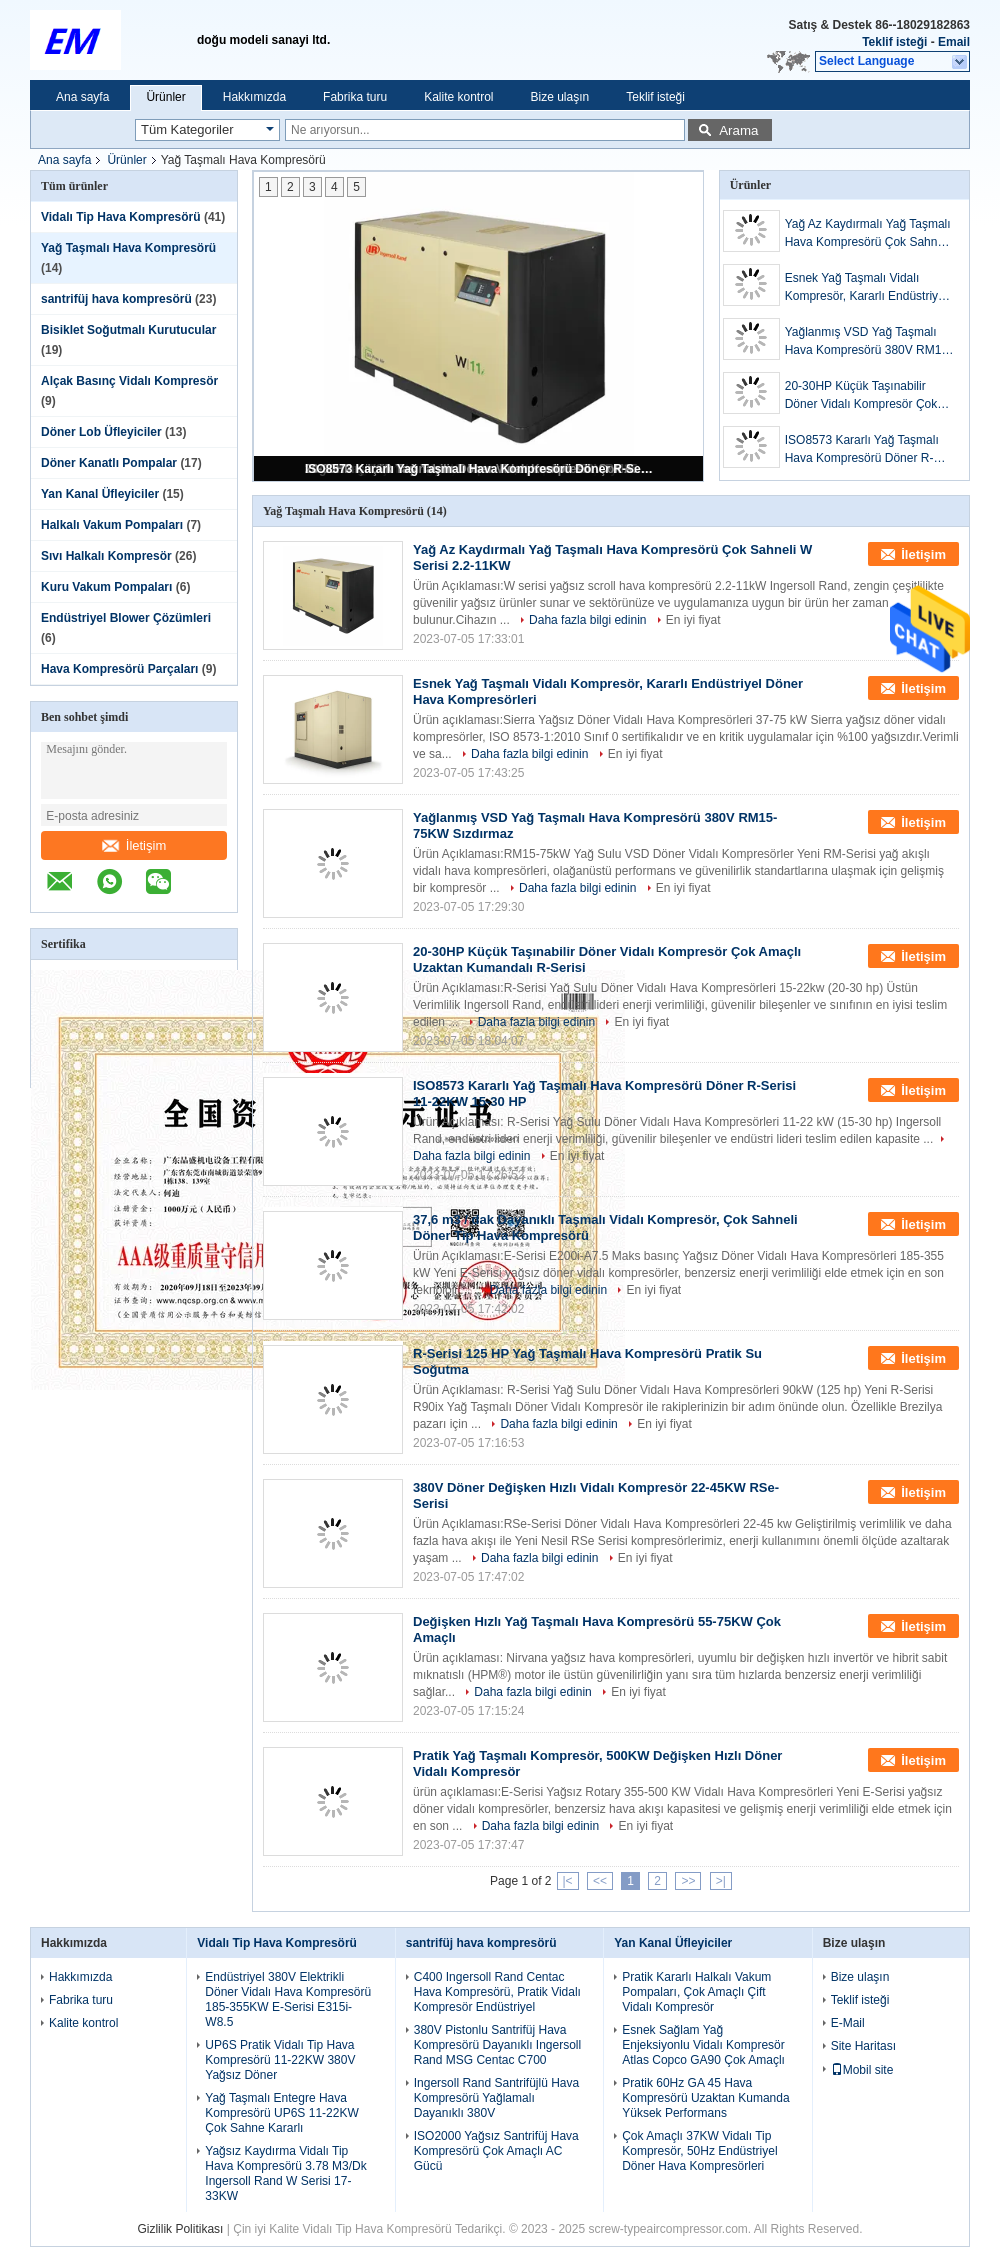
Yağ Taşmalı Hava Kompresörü (128, 248)
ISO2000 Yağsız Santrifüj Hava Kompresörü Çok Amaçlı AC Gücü (496, 2151)
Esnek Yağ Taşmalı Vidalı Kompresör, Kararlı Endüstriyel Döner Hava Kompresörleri (866, 288)
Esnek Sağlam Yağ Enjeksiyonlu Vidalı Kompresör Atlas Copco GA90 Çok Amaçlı (703, 2045)
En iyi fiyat (693, 620)
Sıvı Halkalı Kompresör (106, 556)
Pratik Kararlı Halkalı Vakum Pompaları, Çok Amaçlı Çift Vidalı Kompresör (696, 1992)
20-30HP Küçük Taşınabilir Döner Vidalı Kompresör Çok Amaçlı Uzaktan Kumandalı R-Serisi (865, 396)
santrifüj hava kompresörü (116, 299)
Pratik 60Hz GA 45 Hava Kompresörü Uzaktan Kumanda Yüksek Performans (705, 2098)
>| (721, 1881)
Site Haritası (863, 2046)
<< (600, 1881)
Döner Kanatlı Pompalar (109, 463)
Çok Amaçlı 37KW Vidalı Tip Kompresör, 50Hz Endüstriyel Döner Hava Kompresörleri (699, 2151)
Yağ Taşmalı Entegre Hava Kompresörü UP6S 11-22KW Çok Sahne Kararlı (281, 2113)
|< (568, 1881)
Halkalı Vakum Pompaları (112, 525)
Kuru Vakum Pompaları (106, 587)
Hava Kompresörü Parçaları (119, 669)
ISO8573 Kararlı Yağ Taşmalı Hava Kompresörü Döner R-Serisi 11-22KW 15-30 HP (480, 469)
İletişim (134, 845)
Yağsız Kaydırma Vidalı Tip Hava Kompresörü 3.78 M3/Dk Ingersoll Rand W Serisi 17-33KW (285, 2173)
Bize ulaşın (560, 97)
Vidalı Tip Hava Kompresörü (121, 217)
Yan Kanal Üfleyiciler (100, 494)
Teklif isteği (894, 42)
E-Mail (848, 2023)
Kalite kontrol (458, 97)
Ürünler (165, 97)
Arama (738, 130)
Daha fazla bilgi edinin (587, 620)
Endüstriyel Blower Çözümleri (126, 618)
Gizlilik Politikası (180, 2229)
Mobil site (862, 2070)
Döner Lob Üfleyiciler (101, 432)
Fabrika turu (355, 97)
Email (954, 42)
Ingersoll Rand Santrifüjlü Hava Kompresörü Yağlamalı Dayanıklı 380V (496, 2098)
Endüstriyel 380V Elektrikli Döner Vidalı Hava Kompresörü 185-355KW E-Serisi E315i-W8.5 (288, 1999)
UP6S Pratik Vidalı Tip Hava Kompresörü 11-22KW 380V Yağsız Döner (280, 2060)
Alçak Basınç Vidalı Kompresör (129, 381)
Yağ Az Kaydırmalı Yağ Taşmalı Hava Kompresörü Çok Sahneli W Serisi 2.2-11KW (868, 234)
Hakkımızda (254, 97)
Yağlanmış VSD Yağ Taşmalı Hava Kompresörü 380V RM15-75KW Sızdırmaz (868, 342)
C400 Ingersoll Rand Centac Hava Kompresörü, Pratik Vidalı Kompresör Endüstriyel (497, 1992)
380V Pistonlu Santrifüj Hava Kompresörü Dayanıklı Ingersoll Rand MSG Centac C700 (497, 2045)
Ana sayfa (82, 97)
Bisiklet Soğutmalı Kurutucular (128, 330)
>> (688, 1881)
